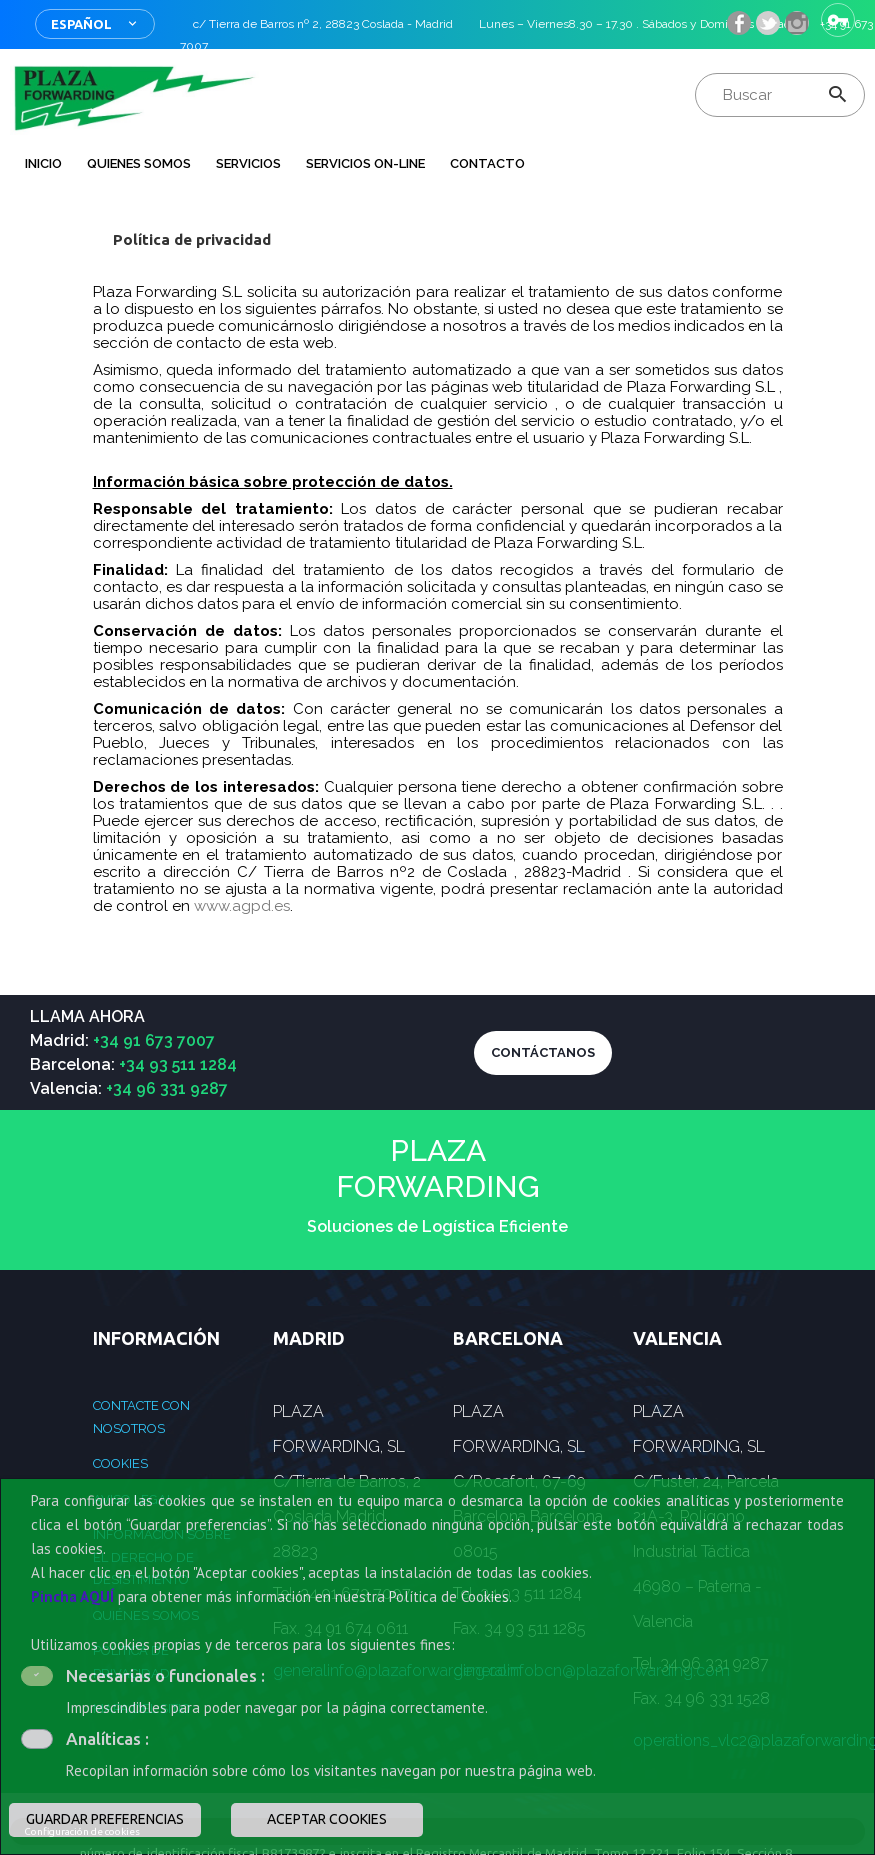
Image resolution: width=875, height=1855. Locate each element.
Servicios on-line (365, 163)
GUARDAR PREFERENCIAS (105, 1819)
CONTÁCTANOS (543, 1052)
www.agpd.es (242, 906)
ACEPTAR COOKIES (327, 1819)
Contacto (487, 163)
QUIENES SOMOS (139, 163)
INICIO (43, 163)
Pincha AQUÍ (72, 1596)
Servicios (248, 163)
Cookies (120, 1463)
